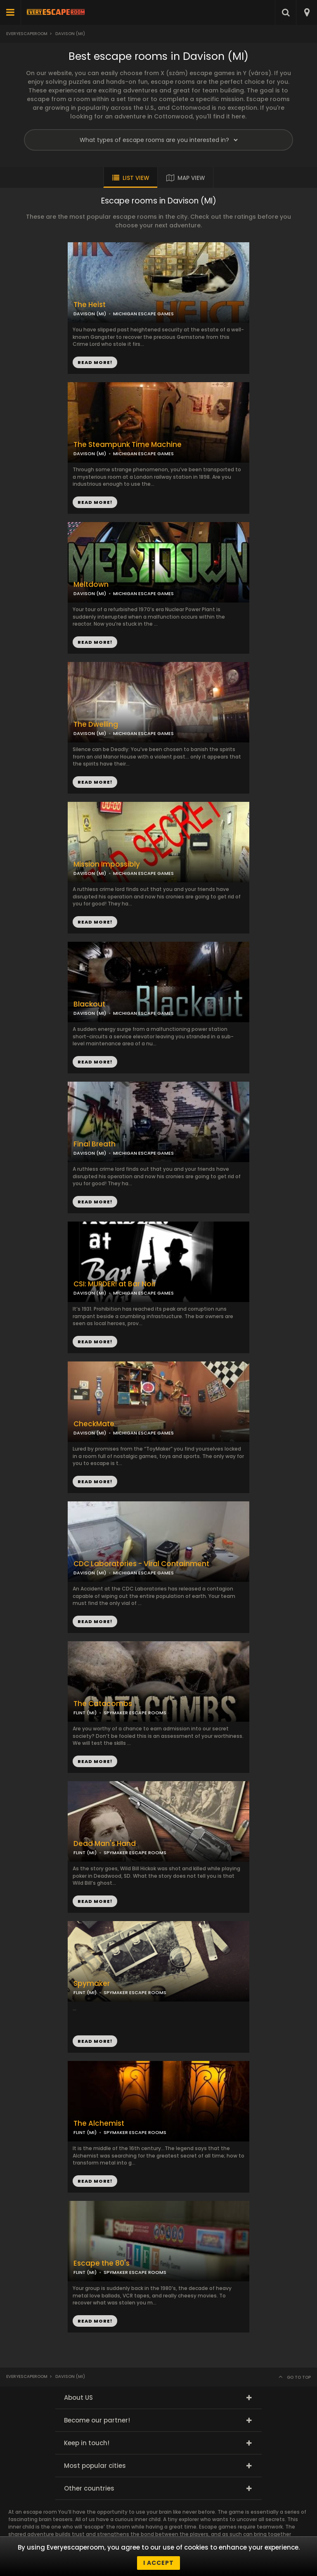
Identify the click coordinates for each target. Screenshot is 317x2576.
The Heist (89, 304)
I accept (158, 2563)
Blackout (89, 1004)
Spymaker (91, 1983)
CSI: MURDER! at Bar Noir (114, 1284)
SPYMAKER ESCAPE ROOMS (135, 1712)
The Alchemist (98, 2123)
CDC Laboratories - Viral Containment (141, 1564)
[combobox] (306, 12)
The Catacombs (102, 1703)
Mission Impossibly (106, 864)
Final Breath (94, 1144)
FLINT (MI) (85, 1712)
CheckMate (93, 1424)
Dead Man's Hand (104, 1843)
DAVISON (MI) (89, 453)
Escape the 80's (101, 2263)
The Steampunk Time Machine (127, 444)
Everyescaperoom (26, 34)
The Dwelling (95, 724)
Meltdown (91, 584)
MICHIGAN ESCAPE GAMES (143, 453)
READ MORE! (95, 502)
